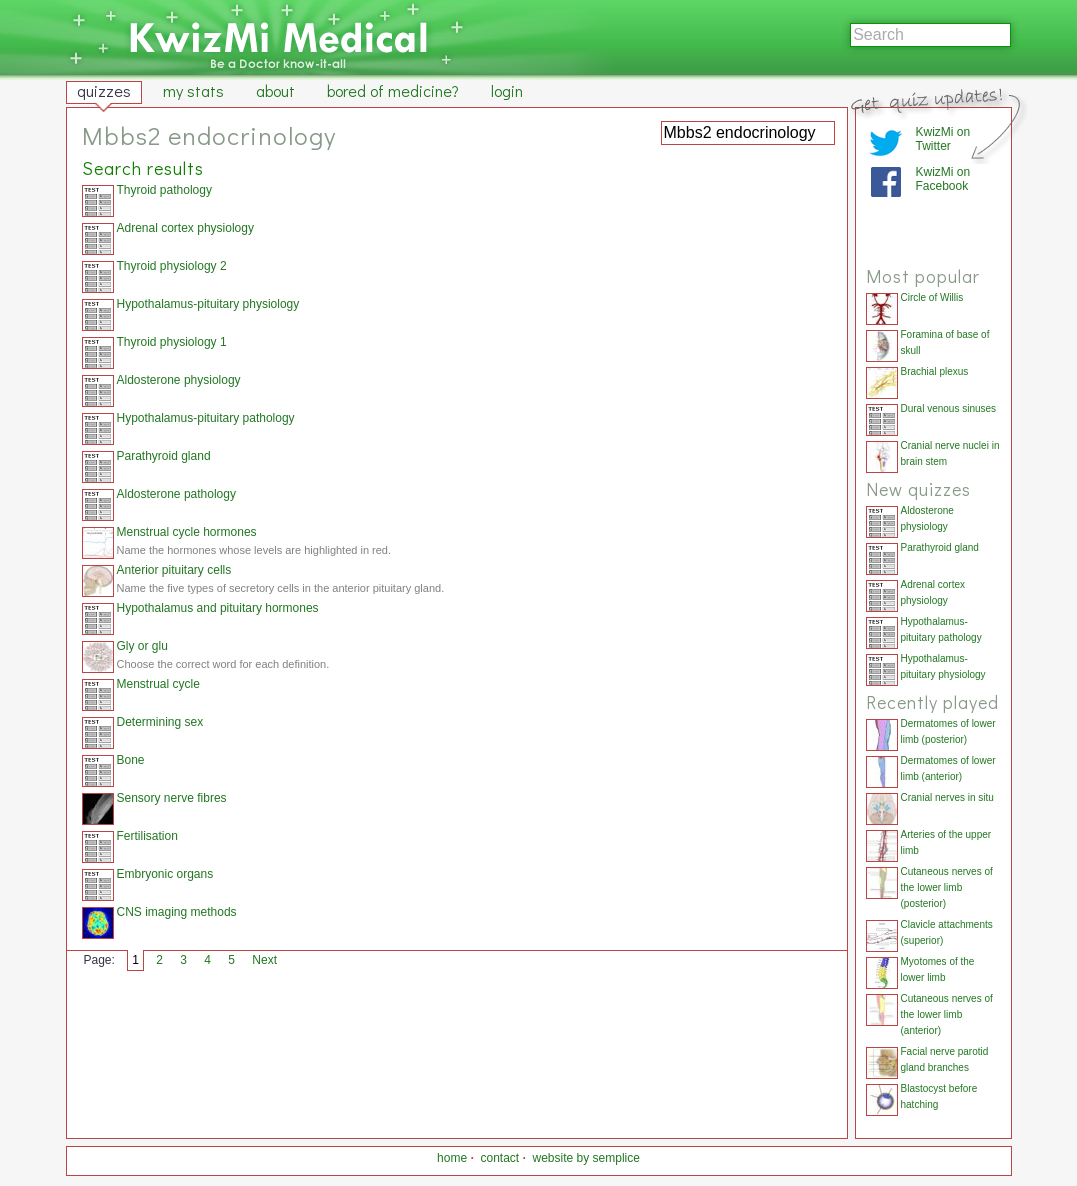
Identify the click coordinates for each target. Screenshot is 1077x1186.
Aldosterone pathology (176, 494)
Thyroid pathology (164, 190)
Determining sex (160, 722)
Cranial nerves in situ (947, 797)
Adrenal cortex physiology (185, 228)
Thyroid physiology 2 (172, 266)
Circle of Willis (932, 297)
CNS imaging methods (177, 912)
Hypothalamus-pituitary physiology (208, 304)
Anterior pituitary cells (174, 570)
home (452, 1158)
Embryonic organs (165, 874)
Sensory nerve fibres (172, 798)
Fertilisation (147, 836)
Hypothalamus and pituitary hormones (218, 608)
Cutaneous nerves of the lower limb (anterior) (947, 1014)
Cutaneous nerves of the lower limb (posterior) (947, 887)
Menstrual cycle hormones (187, 532)
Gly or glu (142, 646)
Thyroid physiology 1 (172, 342)
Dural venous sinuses (949, 408)
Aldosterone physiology (179, 380)
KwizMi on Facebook (943, 179)
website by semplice (586, 1158)
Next (264, 960)
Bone (131, 760)
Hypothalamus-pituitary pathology (206, 418)
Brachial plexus (935, 371)
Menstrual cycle (158, 684)
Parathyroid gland (164, 456)
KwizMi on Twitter (943, 139)
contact (499, 1158)
